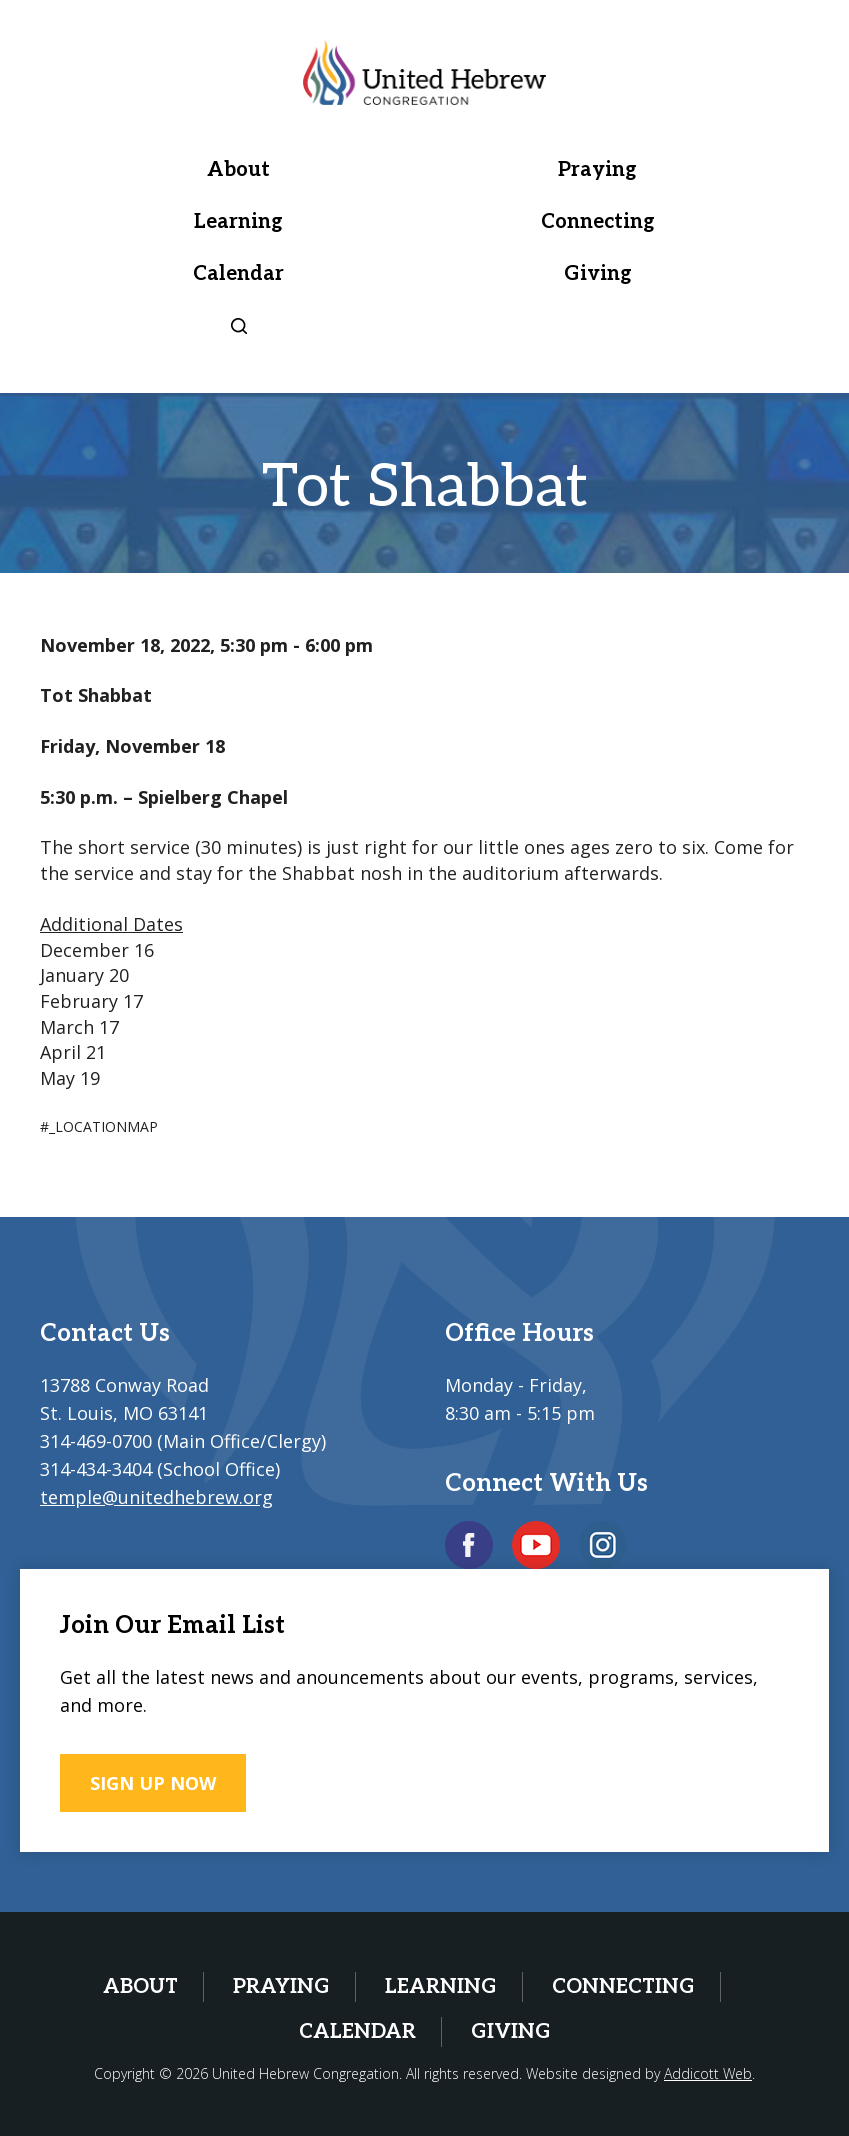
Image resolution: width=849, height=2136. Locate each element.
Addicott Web (708, 2073)
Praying (597, 170)
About (238, 170)
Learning (238, 222)
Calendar (238, 274)
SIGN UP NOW (153, 1783)
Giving (598, 274)
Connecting (598, 222)
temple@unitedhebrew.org (156, 1497)
